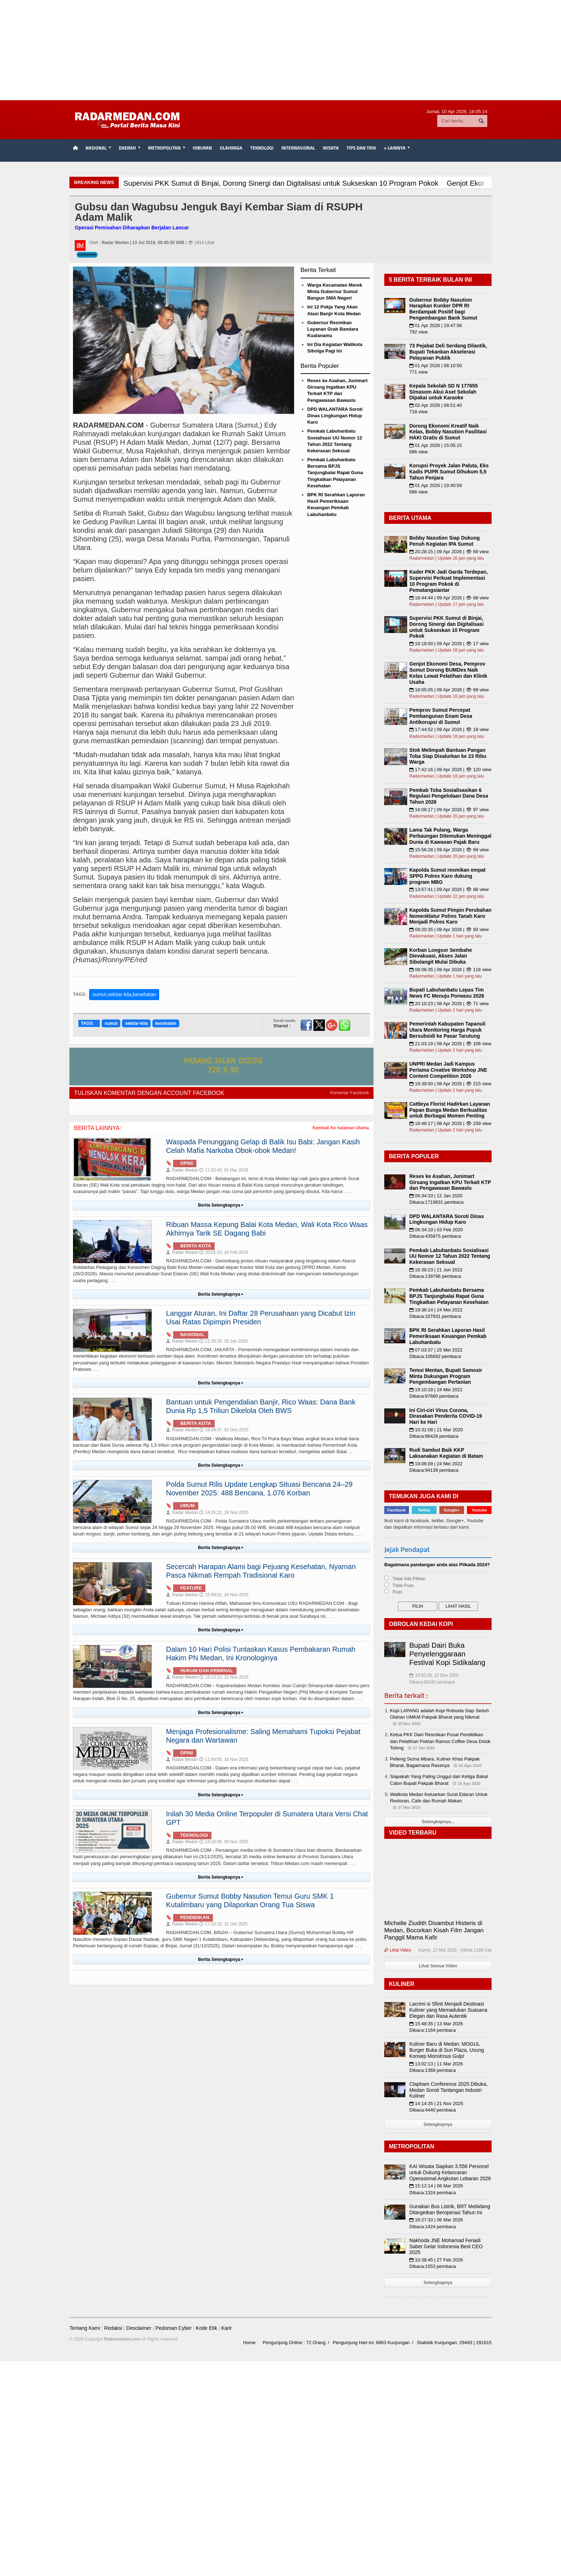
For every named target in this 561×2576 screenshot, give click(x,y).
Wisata (330, 147)
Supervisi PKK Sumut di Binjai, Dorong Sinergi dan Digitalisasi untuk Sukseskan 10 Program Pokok (446, 627)
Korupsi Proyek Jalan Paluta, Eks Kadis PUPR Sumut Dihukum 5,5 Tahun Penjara (449, 472)
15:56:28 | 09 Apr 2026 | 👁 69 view (449, 849)
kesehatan (165, 1023)
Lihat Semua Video (438, 1965)
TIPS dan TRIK (361, 147)
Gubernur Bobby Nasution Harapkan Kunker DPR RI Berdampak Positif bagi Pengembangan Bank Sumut (443, 309)
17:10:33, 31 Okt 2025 (223, 1924)
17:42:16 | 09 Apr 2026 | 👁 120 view (450, 769)
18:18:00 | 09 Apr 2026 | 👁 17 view (449, 643)
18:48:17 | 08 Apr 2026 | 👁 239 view (450, 1123)
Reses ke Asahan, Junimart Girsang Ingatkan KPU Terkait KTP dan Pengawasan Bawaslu (450, 1182)
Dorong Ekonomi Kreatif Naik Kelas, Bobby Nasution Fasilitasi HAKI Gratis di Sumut (448, 432)
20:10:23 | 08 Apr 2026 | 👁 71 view (449, 1003)
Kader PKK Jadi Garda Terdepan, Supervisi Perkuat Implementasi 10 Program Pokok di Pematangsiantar (448, 581)
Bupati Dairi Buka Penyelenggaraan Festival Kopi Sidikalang (447, 1653)
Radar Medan (182, 1170)
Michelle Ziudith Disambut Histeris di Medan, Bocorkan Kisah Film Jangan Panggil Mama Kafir (434, 1930)
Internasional (298, 147)
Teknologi (261, 147)
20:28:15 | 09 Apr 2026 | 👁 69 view (449, 551)
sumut (110, 1023)
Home (249, 2342)
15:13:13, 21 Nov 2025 (223, 1677)
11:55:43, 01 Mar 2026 (223, 1170)
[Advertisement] (280, 50)
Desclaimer (138, 2328)
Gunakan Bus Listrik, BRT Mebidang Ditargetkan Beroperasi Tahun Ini (449, 2209)
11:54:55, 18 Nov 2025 (223, 1759)
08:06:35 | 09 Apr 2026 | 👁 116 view (450, 969)
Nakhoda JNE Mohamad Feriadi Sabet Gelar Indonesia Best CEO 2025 (446, 2246)
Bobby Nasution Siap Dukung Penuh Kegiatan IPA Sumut (444, 541)
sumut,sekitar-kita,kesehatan (124, 994)
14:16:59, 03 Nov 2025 (223, 1841)
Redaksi (113, 2328)
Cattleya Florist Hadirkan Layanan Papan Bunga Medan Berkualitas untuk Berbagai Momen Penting (449, 1110)
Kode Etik (206, 2328)
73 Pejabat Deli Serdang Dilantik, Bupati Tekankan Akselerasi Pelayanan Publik (448, 352)
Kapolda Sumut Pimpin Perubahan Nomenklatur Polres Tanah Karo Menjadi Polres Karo (450, 916)
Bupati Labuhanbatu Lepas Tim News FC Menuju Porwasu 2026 (446, 993)
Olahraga (231, 147)
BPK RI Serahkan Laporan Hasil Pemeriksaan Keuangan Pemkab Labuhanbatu (448, 1336)
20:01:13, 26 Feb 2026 (223, 1252)
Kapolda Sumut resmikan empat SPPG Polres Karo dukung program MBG (447, 876)
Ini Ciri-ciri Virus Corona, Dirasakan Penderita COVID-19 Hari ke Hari (445, 1416)
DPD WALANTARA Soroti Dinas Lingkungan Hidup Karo (335, 415)
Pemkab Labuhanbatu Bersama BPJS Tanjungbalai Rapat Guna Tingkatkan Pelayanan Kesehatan (335, 472)
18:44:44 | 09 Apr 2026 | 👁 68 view (449, 597)
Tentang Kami (84, 2328)
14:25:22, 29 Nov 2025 (223, 1512)
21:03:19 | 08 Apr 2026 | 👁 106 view (450, 1043)
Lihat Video (397, 1950)
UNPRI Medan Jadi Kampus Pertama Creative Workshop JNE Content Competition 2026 (448, 1070)
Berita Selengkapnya (221, 1205)
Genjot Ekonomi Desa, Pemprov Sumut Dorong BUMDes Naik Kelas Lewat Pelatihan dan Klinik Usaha (448, 673)
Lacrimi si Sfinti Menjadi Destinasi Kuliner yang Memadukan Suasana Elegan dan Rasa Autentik (448, 2010)
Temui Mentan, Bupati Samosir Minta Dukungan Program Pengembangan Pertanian (445, 1376)
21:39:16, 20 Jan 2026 (223, 1341)
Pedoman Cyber (173, 2328)
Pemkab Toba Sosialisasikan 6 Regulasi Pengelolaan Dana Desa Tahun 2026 (448, 796)
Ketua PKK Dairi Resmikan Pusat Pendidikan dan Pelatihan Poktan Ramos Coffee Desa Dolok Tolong (440, 1741)
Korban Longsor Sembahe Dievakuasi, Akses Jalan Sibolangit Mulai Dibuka (440, 956)
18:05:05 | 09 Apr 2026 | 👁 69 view (449, 689)
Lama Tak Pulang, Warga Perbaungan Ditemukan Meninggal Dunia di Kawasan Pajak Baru (450, 836)
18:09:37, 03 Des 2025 (223, 1429)
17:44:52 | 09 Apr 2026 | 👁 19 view (449, 729)
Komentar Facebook (349, 1092)
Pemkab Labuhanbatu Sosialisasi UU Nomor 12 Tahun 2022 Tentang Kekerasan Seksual (449, 1256)
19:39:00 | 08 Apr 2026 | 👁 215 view (450, 1083)
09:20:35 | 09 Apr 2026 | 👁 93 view (449, 929)
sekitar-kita (136, 1023)
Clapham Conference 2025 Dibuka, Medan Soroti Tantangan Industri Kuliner (448, 2090)
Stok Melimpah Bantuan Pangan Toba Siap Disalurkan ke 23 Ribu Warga (447, 756)
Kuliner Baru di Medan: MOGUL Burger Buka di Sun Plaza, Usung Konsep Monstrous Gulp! (446, 2050)
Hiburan (202, 147)
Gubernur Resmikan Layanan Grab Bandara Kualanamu (332, 329)
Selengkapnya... (438, 1821)
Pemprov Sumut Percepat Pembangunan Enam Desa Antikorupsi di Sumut (440, 716)
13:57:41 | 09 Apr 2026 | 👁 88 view (449, 889)
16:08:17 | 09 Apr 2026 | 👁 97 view (449, 809)
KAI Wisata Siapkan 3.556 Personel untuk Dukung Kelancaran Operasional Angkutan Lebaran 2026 (450, 2172)
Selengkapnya (438, 2124)
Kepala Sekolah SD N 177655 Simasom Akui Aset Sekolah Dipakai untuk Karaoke (443, 392)
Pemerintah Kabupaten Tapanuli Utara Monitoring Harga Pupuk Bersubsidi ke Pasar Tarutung (447, 1030)
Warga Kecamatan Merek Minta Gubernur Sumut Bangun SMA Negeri (334, 291)
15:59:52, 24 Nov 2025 (223, 1594)
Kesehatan (87, 254)
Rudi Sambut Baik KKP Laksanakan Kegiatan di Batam (446, 1453)
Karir (226, 2328)
